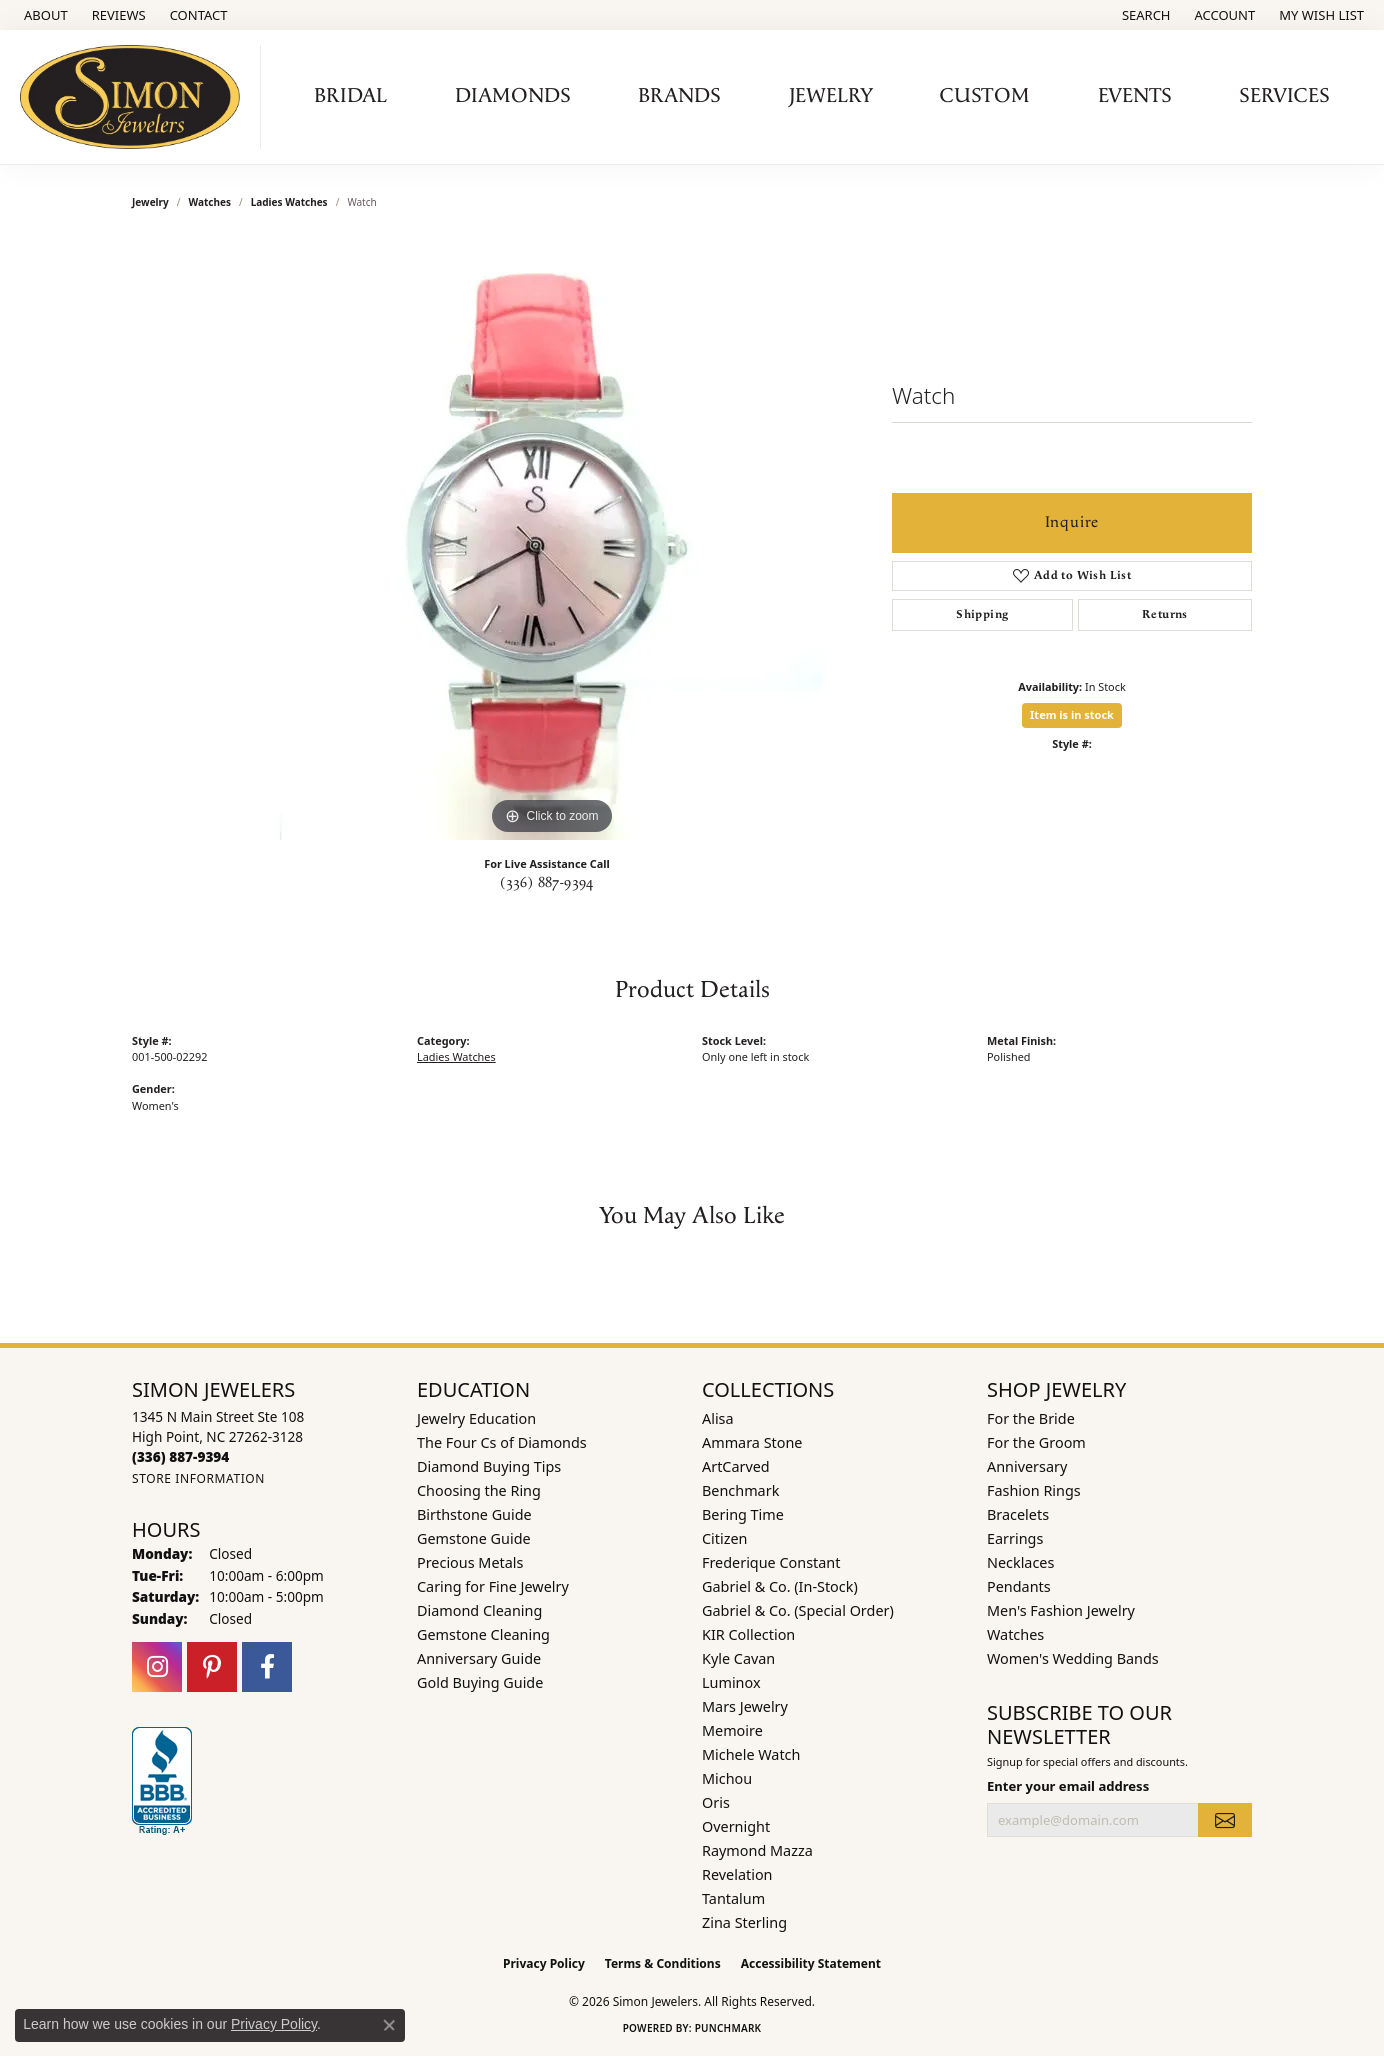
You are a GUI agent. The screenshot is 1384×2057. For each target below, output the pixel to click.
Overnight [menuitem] (736, 1826)
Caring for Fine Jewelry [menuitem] (493, 1586)
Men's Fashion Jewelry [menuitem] (1061, 1610)
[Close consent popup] (389, 2025)
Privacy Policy (544, 1963)
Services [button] (1284, 96)
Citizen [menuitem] (725, 1538)
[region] (552, 540)
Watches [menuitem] (1015, 1634)
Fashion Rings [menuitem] (1034, 1490)
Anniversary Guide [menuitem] (479, 1658)
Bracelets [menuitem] (1018, 1514)
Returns (1165, 614)
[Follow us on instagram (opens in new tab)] (157, 1667)
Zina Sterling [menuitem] (744, 1922)
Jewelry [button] (831, 96)
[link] (44, 15)
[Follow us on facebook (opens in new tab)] (267, 1667)
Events (1135, 96)
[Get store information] (198, 1478)
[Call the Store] (180, 1456)
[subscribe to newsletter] (1225, 1820)
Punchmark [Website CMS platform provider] (728, 2028)
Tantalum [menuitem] (733, 1898)
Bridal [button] (350, 96)
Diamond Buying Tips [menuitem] (489, 1466)
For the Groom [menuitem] (1036, 1442)
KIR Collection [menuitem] (748, 1634)
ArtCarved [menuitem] (736, 1466)
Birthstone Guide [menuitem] (474, 1514)
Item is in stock (1072, 714)
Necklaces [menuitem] (1020, 1562)
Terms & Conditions (663, 1963)
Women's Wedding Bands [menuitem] (1073, 1658)
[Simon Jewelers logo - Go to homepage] (135, 97)
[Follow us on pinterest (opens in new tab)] (212, 1667)
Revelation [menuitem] (737, 1874)
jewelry (150, 202)
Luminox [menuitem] (731, 1682)
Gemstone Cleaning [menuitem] (483, 1634)
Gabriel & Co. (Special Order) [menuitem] (798, 1610)
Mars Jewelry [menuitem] (745, 1706)
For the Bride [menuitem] (1031, 1418)
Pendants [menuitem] (1019, 1586)
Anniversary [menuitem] (1027, 1466)
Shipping (982, 614)
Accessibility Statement (811, 1963)
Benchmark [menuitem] (740, 1490)
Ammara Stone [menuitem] (752, 1442)
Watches (210, 202)
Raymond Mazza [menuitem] (757, 1850)
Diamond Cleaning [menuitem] (479, 1610)
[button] (1144, 15)
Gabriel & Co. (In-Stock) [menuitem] (780, 1586)
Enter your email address (1068, 1786)
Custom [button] (985, 96)
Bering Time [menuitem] (743, 1514)
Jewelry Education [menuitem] (476, 1418)
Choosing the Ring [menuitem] (479, 1490)
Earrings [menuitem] (1015, 1538)
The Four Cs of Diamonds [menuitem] (502, 1442)
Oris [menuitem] (716, 1802)
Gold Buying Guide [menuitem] (480, 1682)
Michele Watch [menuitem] (751, 1754)
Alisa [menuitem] (718, 1418)
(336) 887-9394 (547, 883)
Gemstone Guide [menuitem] (474, 1538)
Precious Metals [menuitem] (470, 1562)
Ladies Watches (289, 202)
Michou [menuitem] (727, 1778)
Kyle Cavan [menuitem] (738, 1658)
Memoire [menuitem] (732, 1730)
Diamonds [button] (513, 96)
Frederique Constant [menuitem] (771, 1562)
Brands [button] (679, 96)
